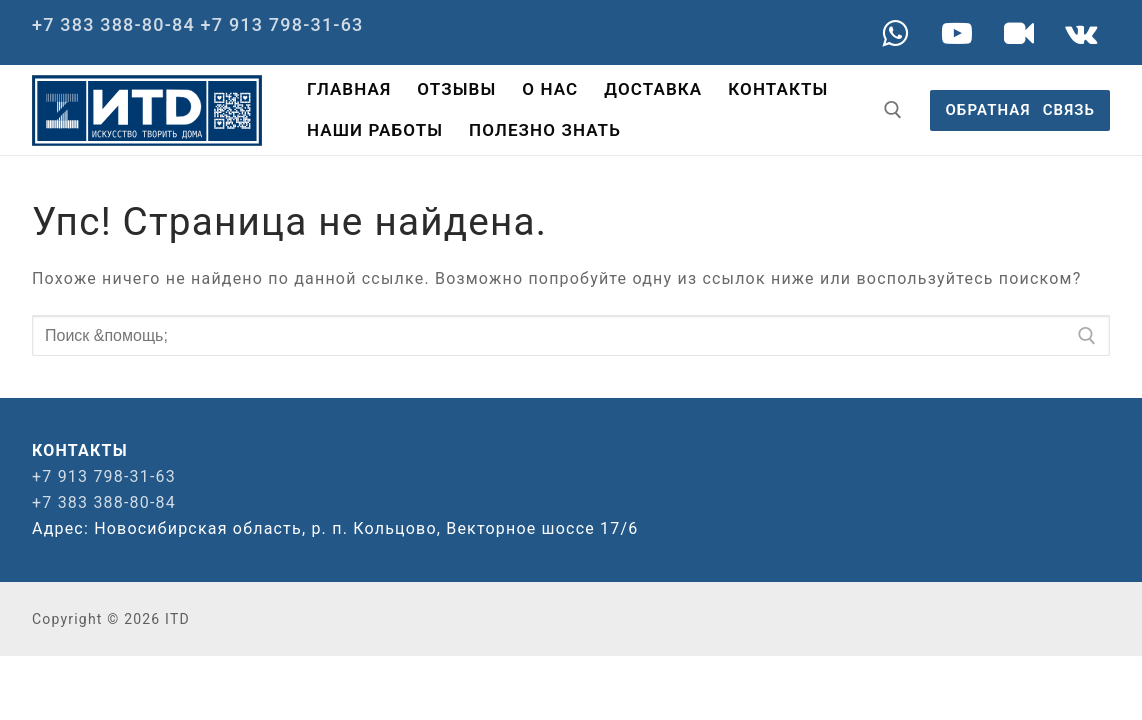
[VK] (1082, 33)
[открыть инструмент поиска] (893, 110)
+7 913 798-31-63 (282, 24)
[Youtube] (958, 33)
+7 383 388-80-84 (113, 24)
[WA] (896, 33)
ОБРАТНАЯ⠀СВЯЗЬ (1020, 110)
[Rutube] (1020, 33)
